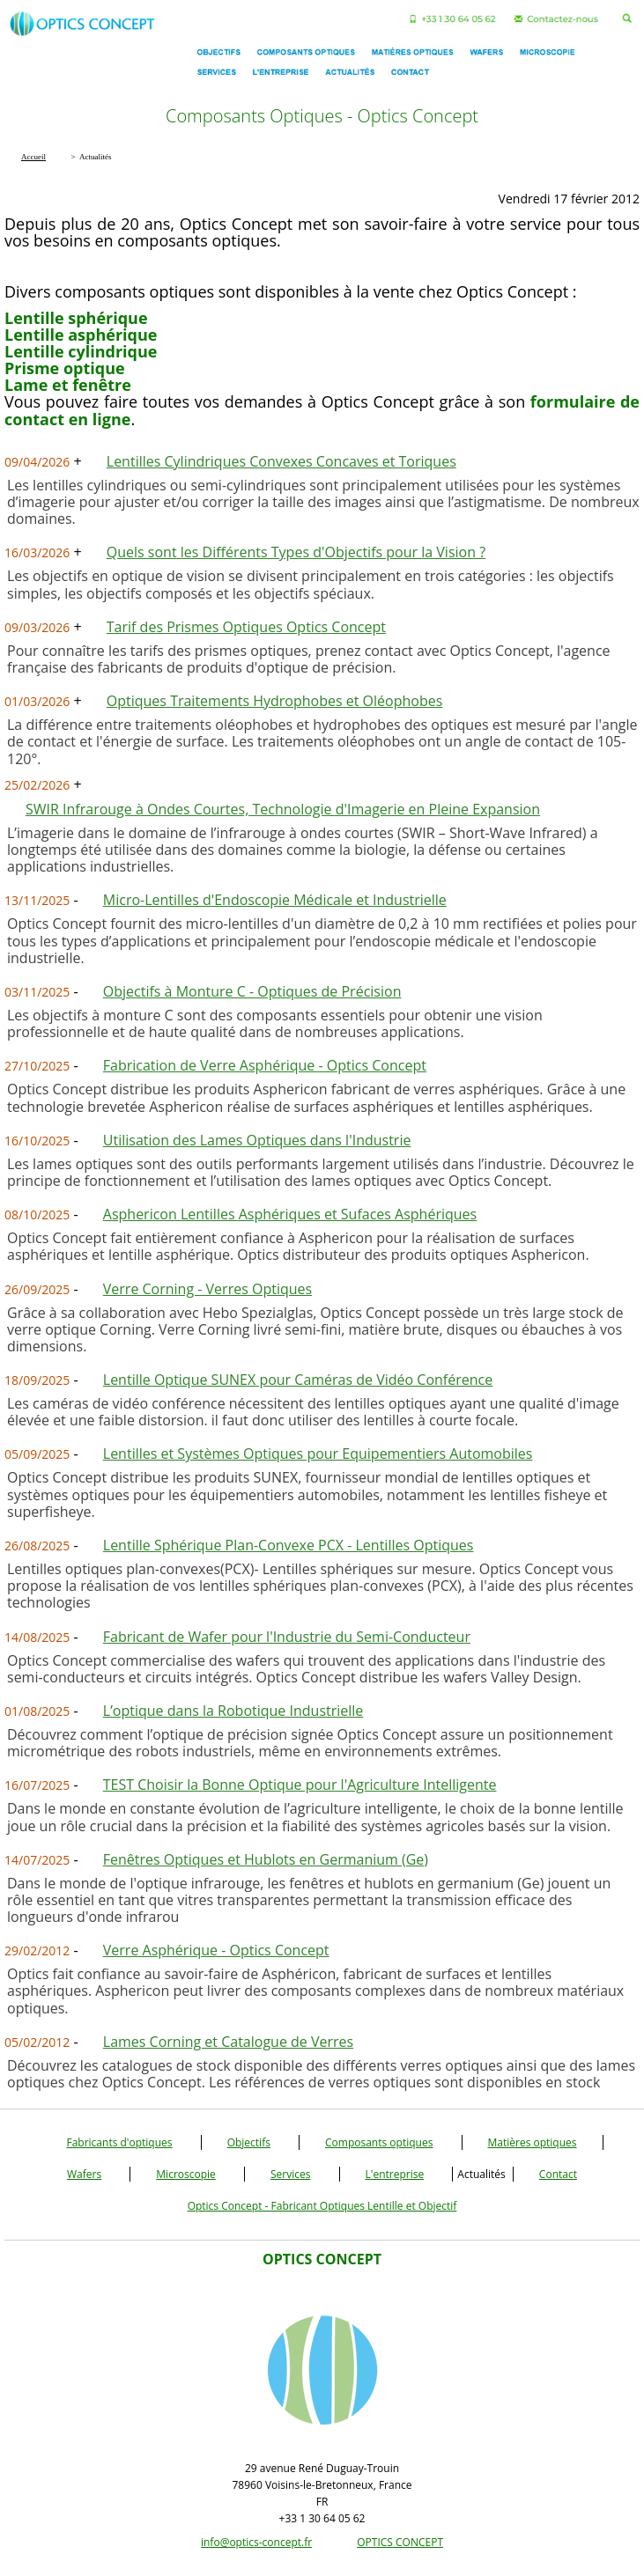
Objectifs (248, 2142)
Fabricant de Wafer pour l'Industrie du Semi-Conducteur (286, 1636)
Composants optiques (379, 2142)
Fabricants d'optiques (119, 2142)
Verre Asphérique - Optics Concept (216, 1950)
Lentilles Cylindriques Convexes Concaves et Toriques (281, 461)
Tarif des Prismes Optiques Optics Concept (246, 627)
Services (290, 2174)
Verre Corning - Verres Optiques (207, 1289)
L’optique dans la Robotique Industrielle (233, 1710)
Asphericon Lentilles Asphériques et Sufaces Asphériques (290, 1214)
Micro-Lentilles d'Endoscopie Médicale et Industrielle (275, 899)
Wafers (84, 2174)
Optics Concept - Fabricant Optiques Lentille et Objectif (322, 2205)
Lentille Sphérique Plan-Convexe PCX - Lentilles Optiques (288, 1545)
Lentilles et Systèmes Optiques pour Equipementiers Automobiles (318, 1453)
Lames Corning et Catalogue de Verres (228, 2041)
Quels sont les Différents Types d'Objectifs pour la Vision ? (296, 552)
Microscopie (186, 2174)
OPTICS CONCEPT (400, 2542)
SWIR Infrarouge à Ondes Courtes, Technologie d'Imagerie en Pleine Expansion (283, 809)
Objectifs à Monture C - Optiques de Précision (252, 991)
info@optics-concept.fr (256, 2542)
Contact (558, 2174)
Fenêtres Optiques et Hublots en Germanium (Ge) (265, 1859)
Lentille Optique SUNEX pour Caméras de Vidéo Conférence (297, 1379)
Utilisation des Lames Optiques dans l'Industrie (257, 1140)
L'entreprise (395, 2174)
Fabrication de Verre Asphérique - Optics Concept (264, 1065)
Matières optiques (532, 2142)
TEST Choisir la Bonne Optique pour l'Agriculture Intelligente (300, 1784)
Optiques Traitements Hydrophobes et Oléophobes (275, 700)
